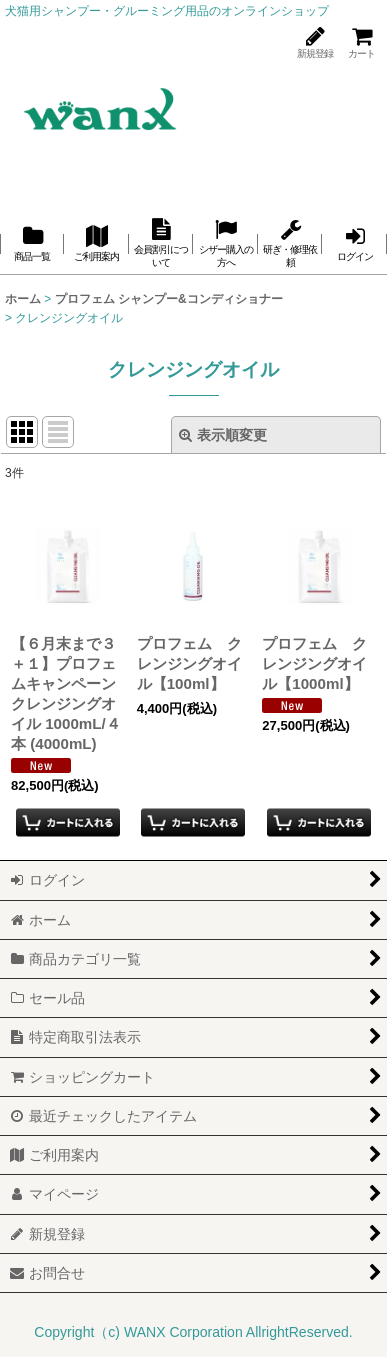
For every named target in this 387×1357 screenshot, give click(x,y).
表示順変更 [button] (223, 435)
